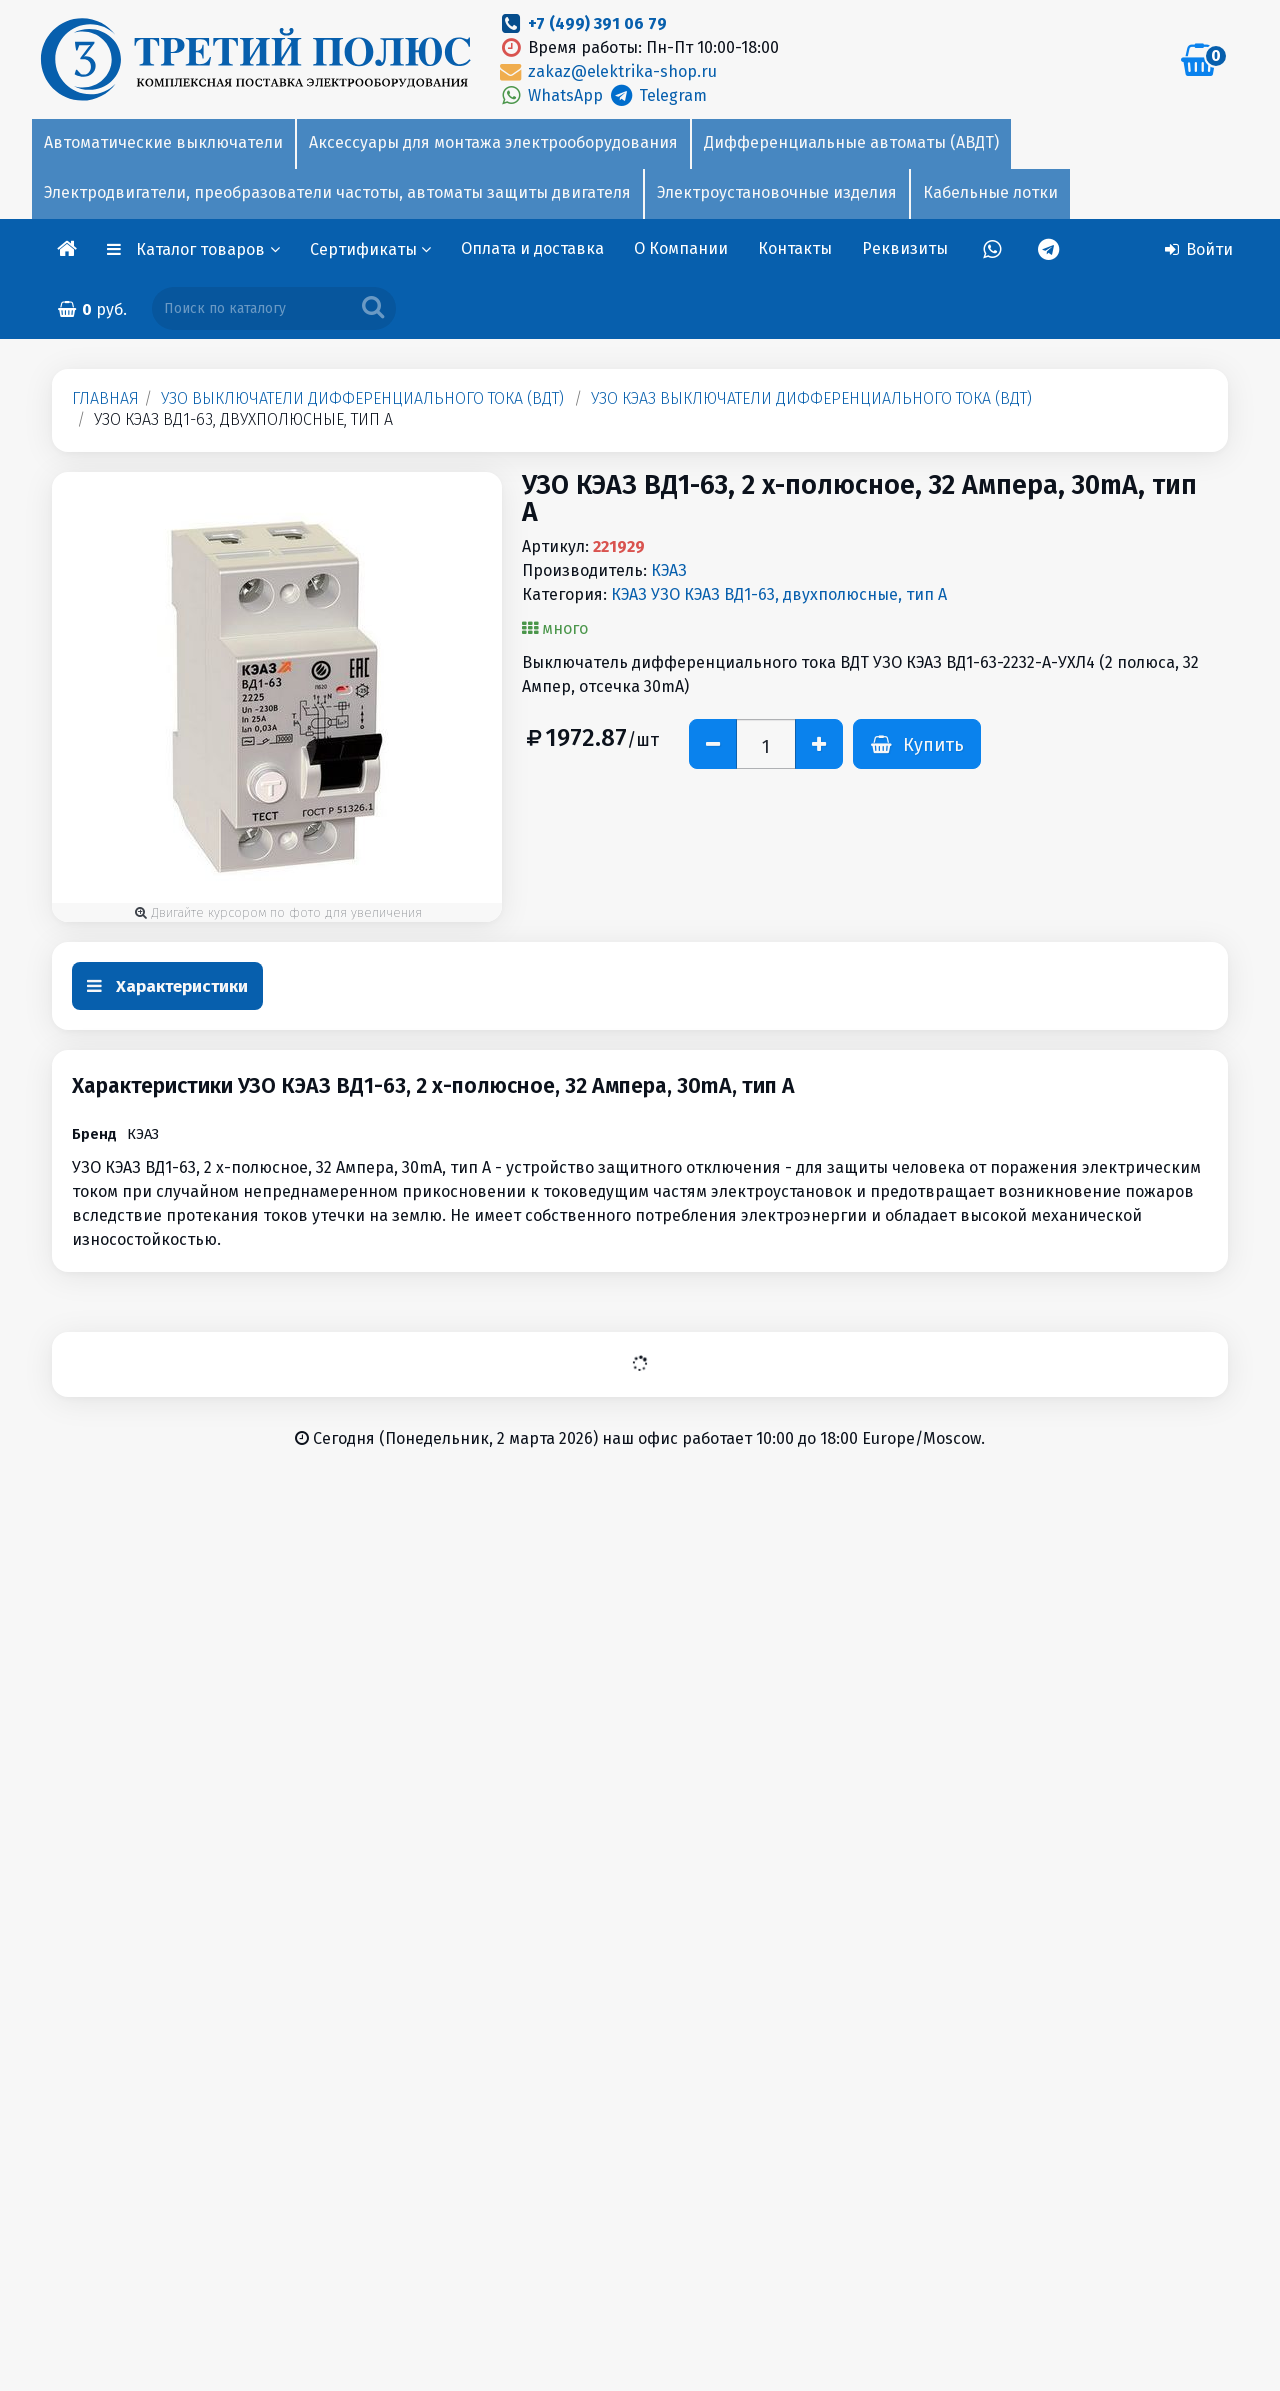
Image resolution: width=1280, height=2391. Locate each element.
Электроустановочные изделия (777, 192)
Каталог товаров (208, 249)
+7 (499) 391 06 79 (597, 23)
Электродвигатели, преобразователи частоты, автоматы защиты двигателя (337, 192)
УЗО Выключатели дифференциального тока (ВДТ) (362, 398)
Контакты (795, 248)
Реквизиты (905, 248)
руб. (92, 309)
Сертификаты (370, 249)
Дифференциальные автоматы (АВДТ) (851, 142)
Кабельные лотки (990, 192)
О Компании (681, 248)
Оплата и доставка (532, 248)
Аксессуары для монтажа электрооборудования (493, 142)
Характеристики (167, 986)
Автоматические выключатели (163, 142)
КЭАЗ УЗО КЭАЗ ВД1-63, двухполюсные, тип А (779, 594)
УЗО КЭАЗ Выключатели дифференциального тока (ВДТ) (811, 398)
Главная (105, 398)
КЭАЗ (669, 570)
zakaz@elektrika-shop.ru (607, 71)
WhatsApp (552, 95)
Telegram (656, 95)
